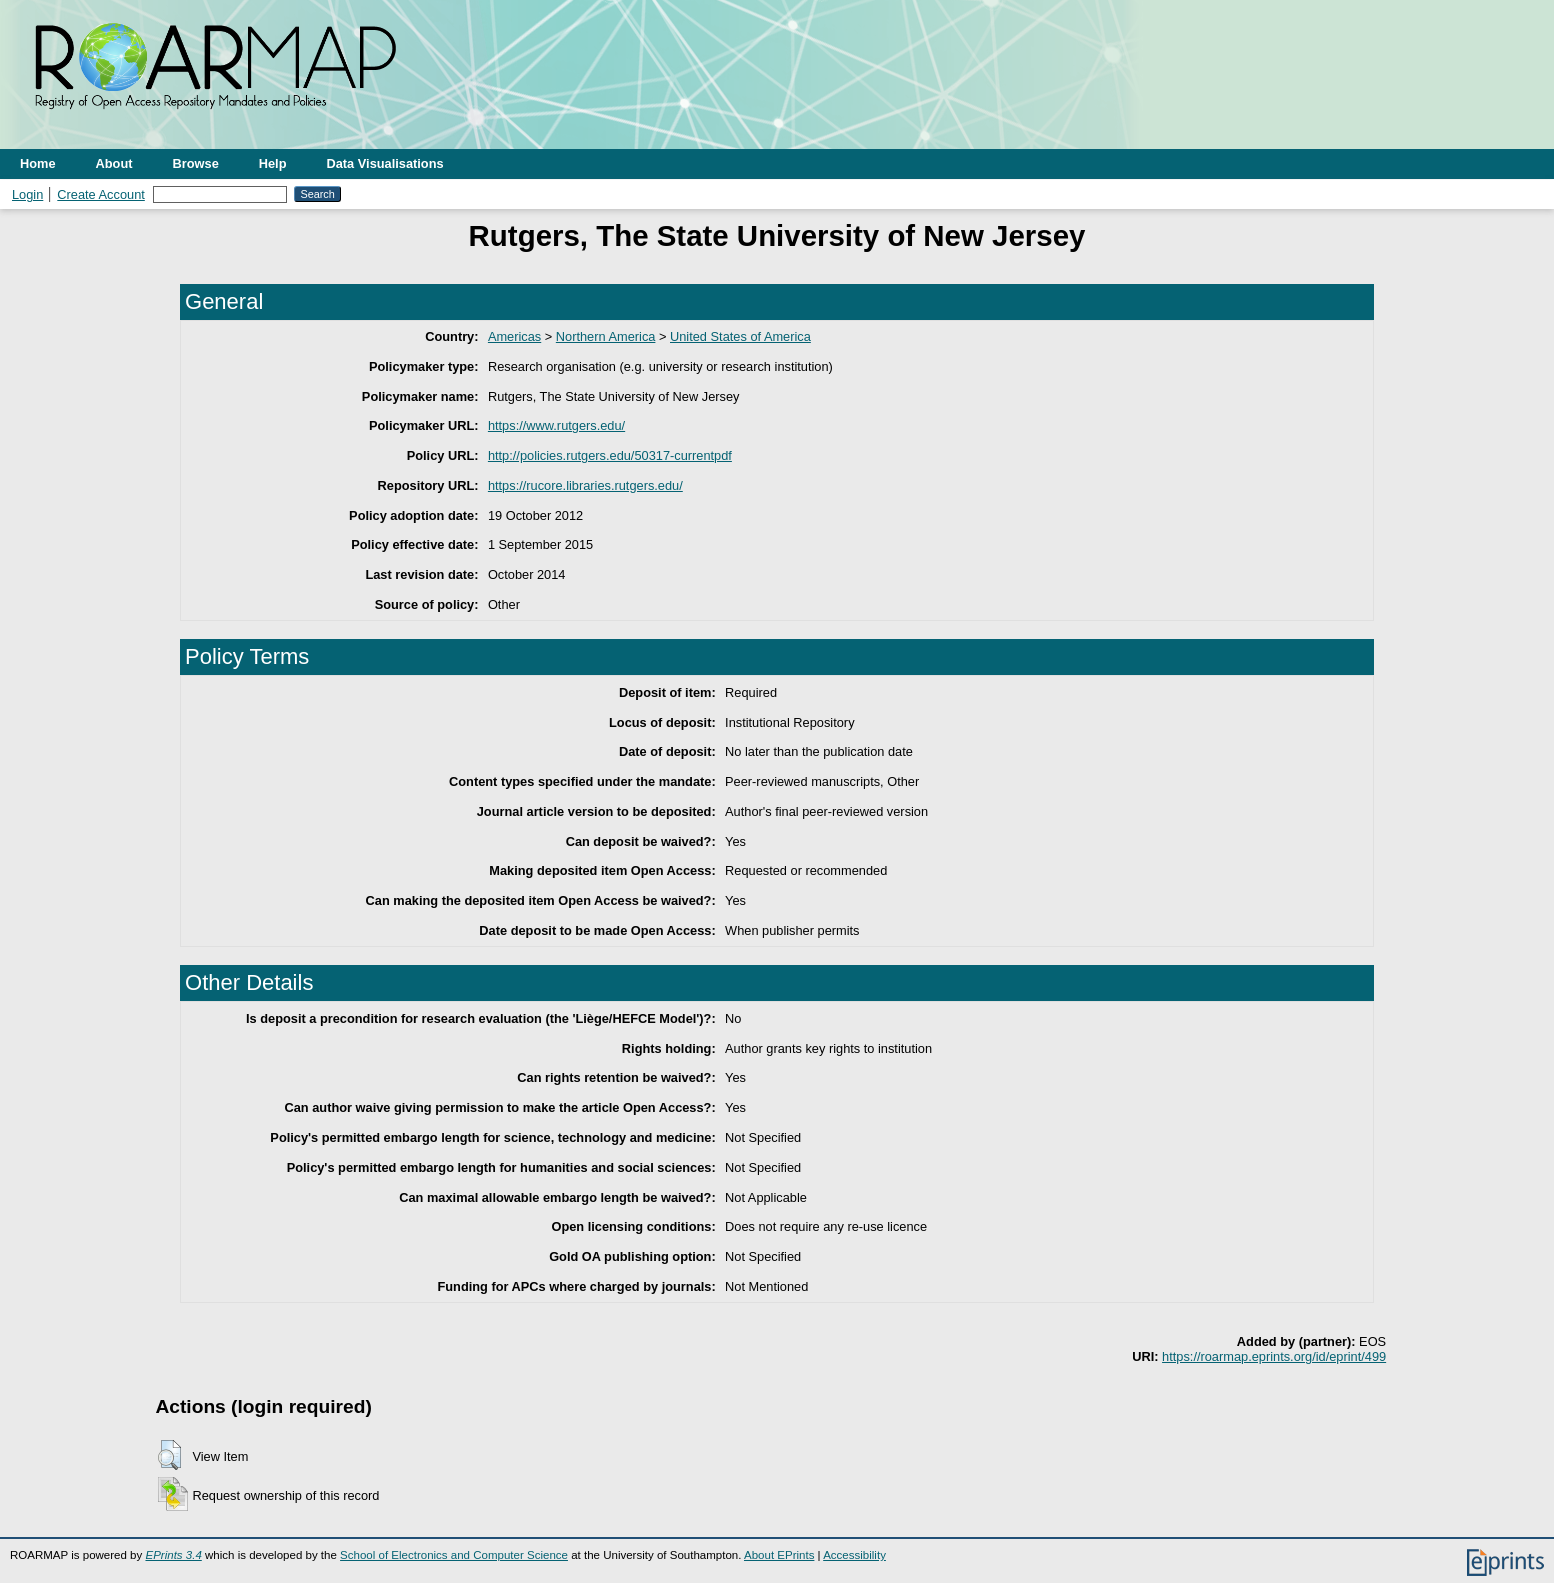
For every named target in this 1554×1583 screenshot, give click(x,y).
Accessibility (854, 1555)
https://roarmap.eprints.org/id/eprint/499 (1274, 1356)
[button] (169, 1455)
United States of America (740, 336)
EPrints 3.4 (173, 1555)
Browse (196, 163)
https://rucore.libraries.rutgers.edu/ (585, 485)
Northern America (606, 336)
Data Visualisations (385, 163)
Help (273, 163)
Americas (514, 336)
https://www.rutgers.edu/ (556, 425)
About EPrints (779, 1555)
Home (38, 163)
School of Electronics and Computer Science (454, 1555)
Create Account (101, 194)
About (114, 163)
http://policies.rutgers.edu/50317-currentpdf (610, 455)
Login (27, 194)
